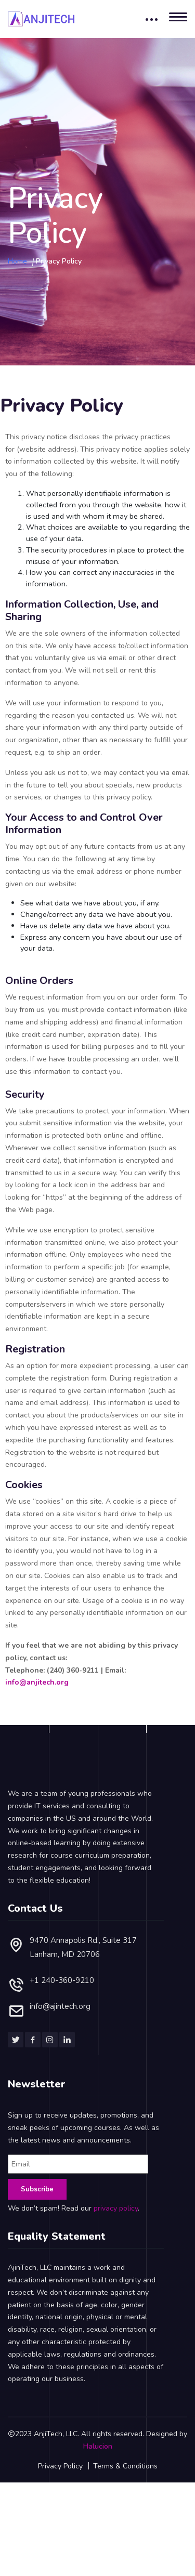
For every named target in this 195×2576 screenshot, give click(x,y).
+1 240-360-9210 (62, 1949)
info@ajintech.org (60, 1975)
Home (17, 261)
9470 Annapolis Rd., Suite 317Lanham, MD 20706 (83, 1916)
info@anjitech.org (37, 1682)
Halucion (97, 2415)
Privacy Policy (60, 2435)
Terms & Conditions (125, 2435)
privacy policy (116, 2177)
